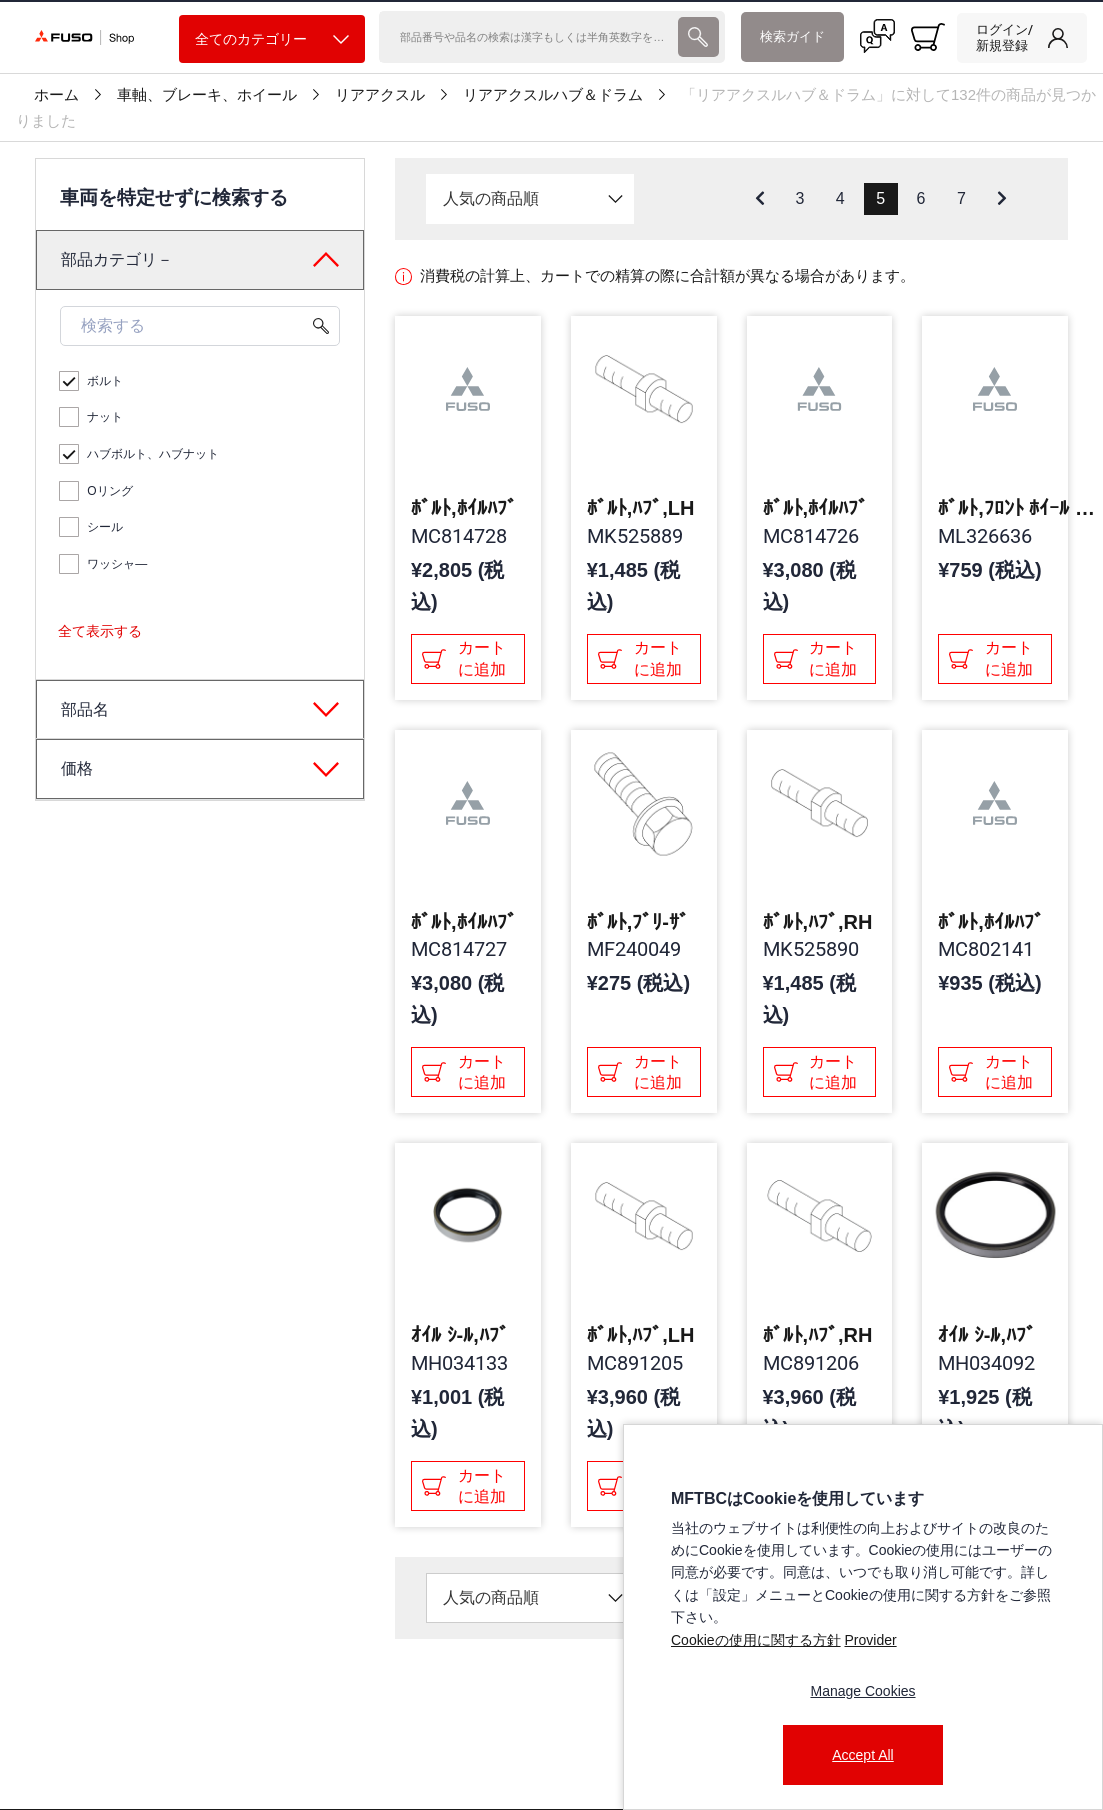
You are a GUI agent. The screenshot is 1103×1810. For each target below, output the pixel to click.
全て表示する (100, 631)
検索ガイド (792, 36)
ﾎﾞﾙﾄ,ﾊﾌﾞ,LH (641, 508)
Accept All (862, 1755)
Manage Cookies (862, 1691)
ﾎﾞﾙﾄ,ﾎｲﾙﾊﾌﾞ (464, 508)
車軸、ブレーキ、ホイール (207, 95)
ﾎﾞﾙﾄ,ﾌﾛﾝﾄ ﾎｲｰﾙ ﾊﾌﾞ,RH (1018, 508)
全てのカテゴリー (272, 39)
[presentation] (698, 37)
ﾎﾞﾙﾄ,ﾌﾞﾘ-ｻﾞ (638, 922)
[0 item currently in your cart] (928, 37)
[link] (1022, 38)
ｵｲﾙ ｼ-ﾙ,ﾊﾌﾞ (460, 1335)
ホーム (56, 95)
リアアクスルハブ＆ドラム (553, 95)
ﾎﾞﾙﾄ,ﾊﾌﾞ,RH (818, 922)
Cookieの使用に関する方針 (756, 1640)
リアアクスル (380, 95)
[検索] (526, 37)
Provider (870, 1640)
